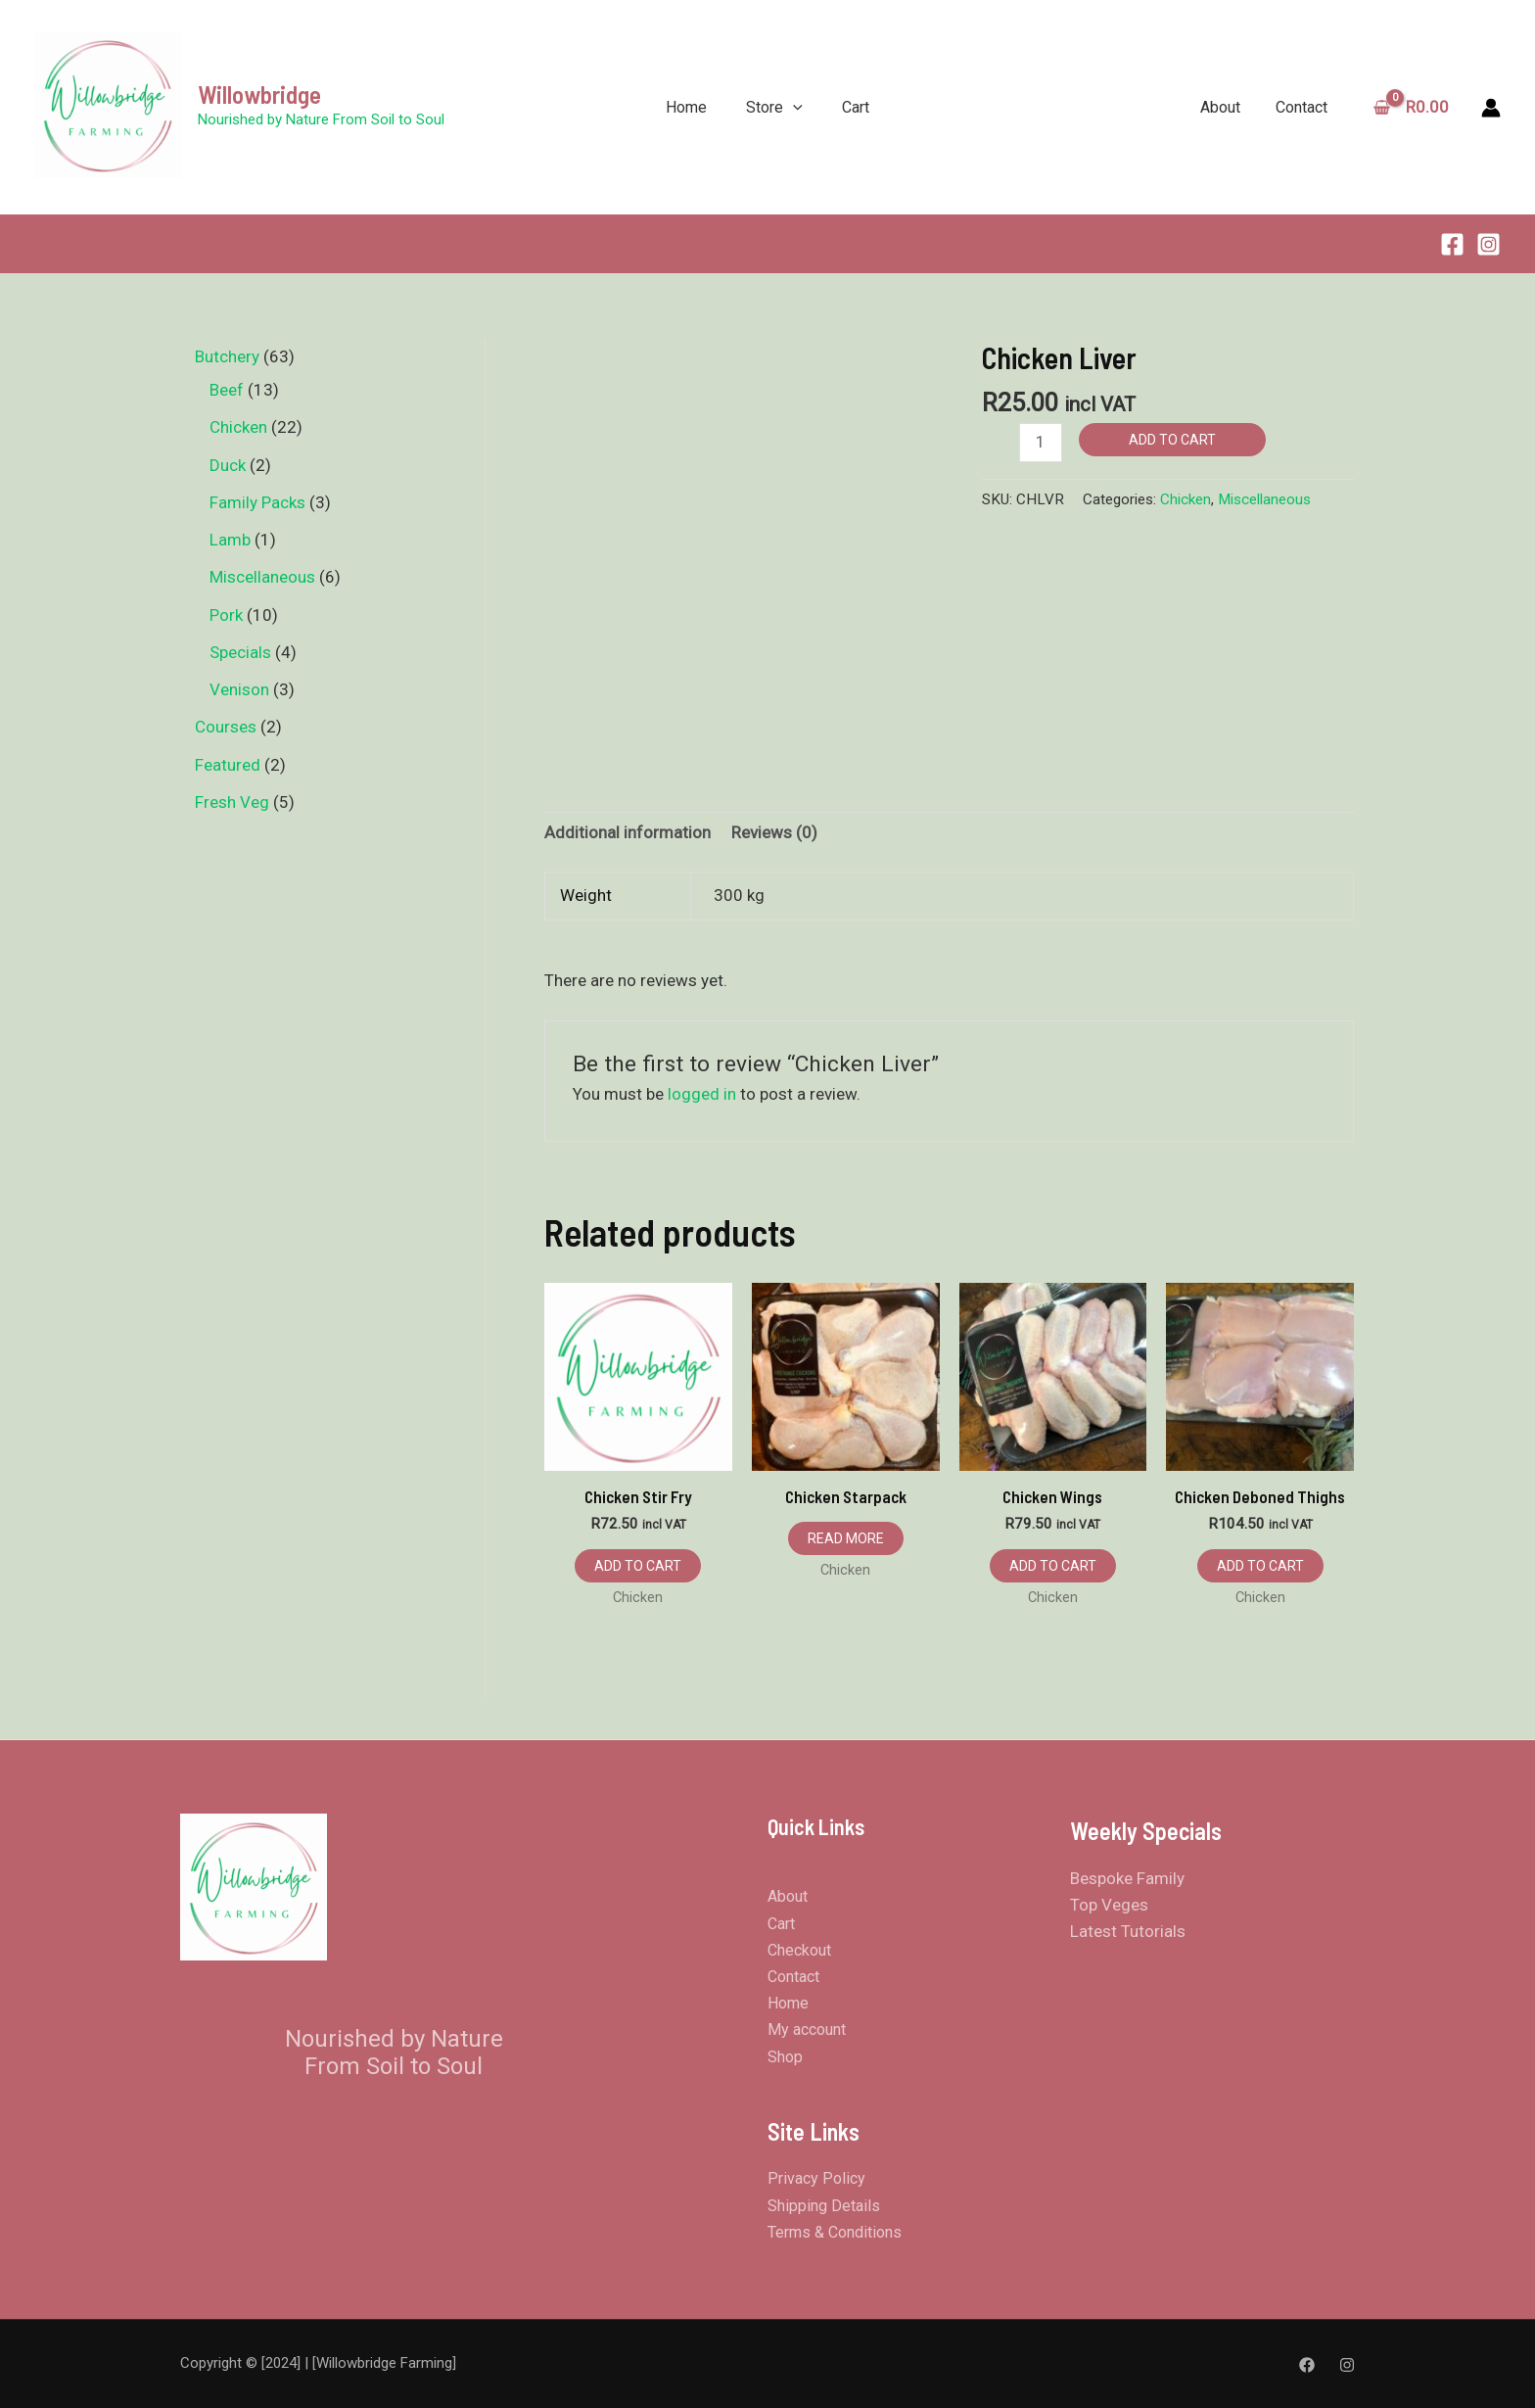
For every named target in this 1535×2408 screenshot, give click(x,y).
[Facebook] (1452, 244)
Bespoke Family (1127, 1878)
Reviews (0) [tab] (774, 832)
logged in (702, 1094)
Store (774, 107)
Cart (855, 107)
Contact (1304, 107)
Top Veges (1109, 1904)
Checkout (799, 1950)
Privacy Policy (816, 2178)
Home (686, 107)
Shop (785, 2057)
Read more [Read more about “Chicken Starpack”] (846, 1538)
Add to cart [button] (637, 1566)
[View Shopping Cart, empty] (1414, 107)
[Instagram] (1488, 244)
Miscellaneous (1264, 499)
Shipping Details (824, 2205)
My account (807, 2029)
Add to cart (1172, 440)
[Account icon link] (1491, 108)
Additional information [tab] (627, 832)
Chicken (1185, 499)
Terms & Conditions (835, 2232)
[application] (793, 107)
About (1227, 107)
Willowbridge (259, 94)
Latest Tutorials (1128, 1931)
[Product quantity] (1041, 442)
